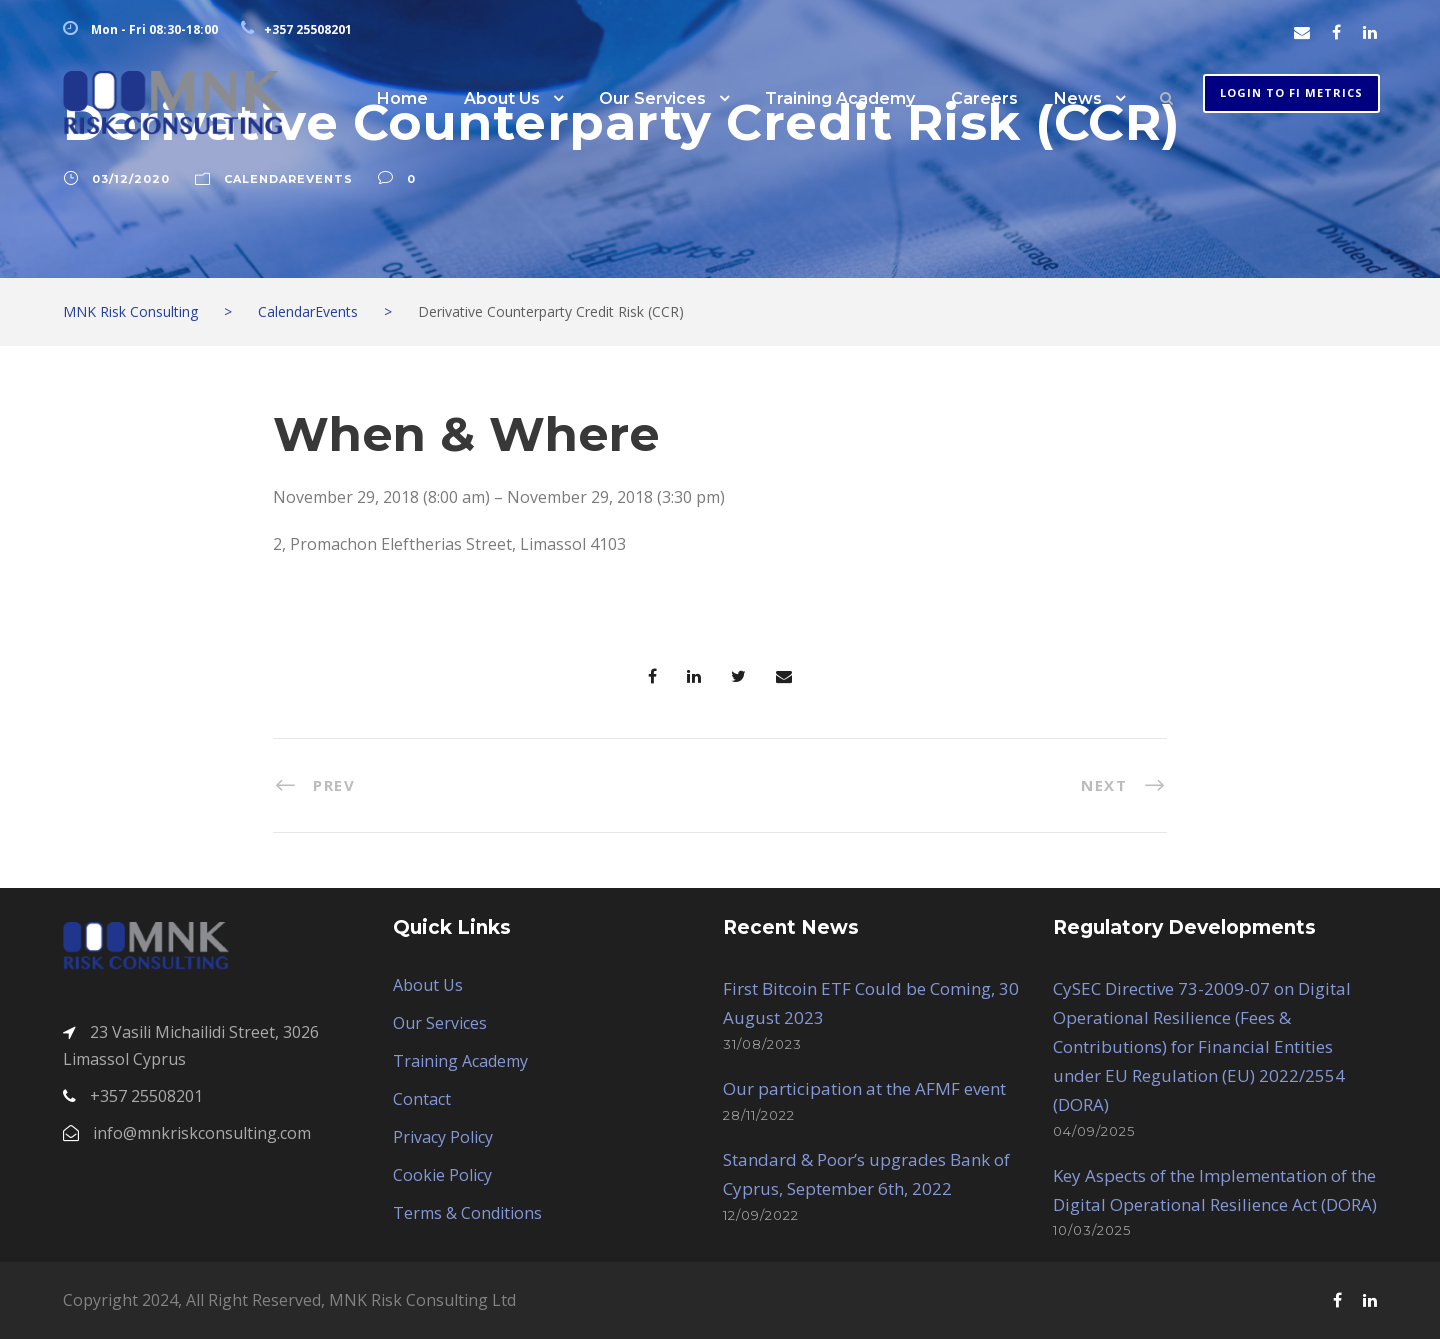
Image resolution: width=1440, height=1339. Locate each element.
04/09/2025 (1094, 1131)
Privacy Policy (443, 1137)
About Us (502, 98)
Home (402, 98)
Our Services (652, 98)
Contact (422, 1099)
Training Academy (840, 98)
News (1078, 98)
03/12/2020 (131, 179)
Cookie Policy (442, 1175)
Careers (984, 98)
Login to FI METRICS (1291, 92)
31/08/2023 (762, 1044)
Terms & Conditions (467, 1213)
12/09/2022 (761, 1215)
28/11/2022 (759, 1115)
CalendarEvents (288, 179)
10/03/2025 (1092, 1230)
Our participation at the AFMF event (864, 1088)
